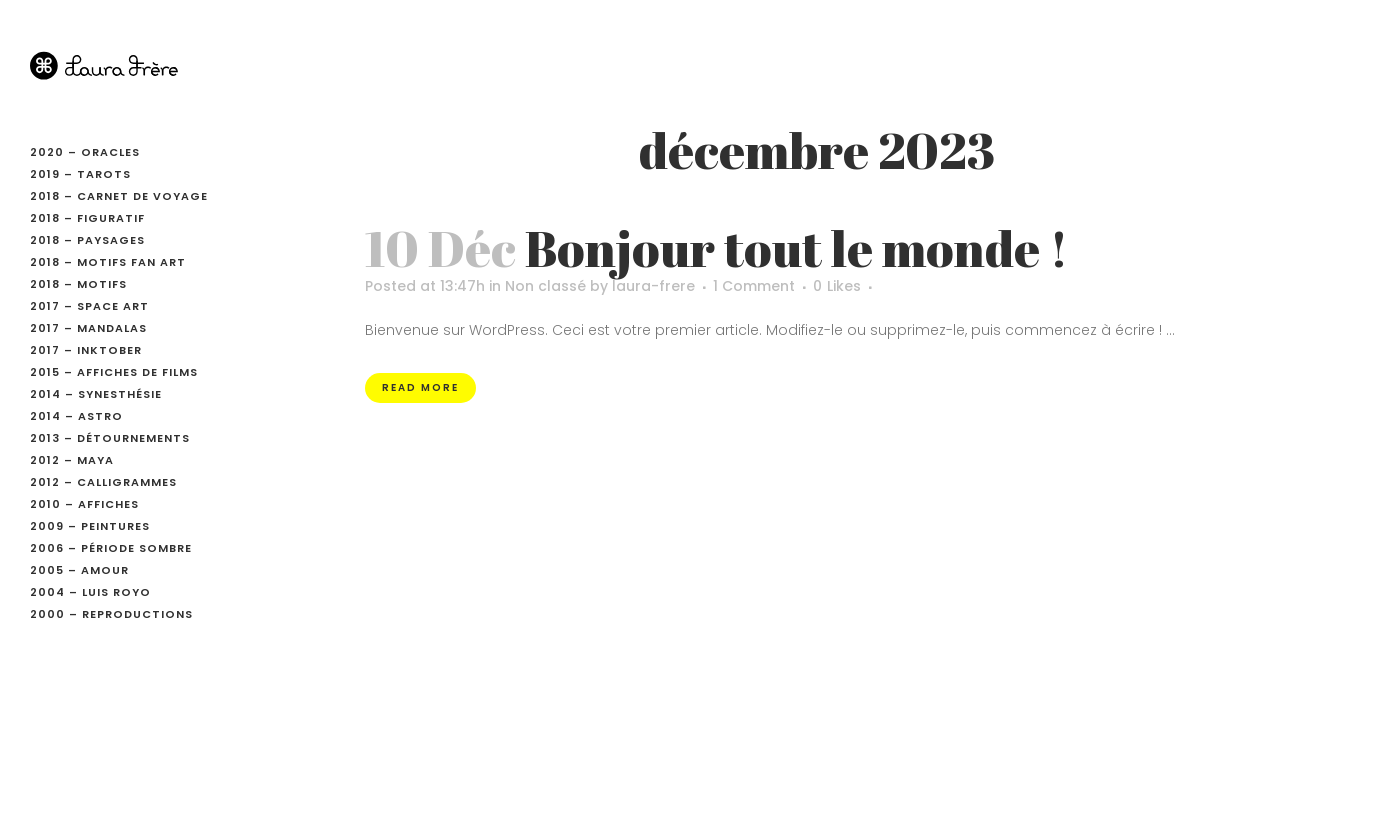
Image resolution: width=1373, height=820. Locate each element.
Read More (420, 387)
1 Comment (754, 286)
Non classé (545, 286)
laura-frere (653, 286)
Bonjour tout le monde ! (796, 248)
